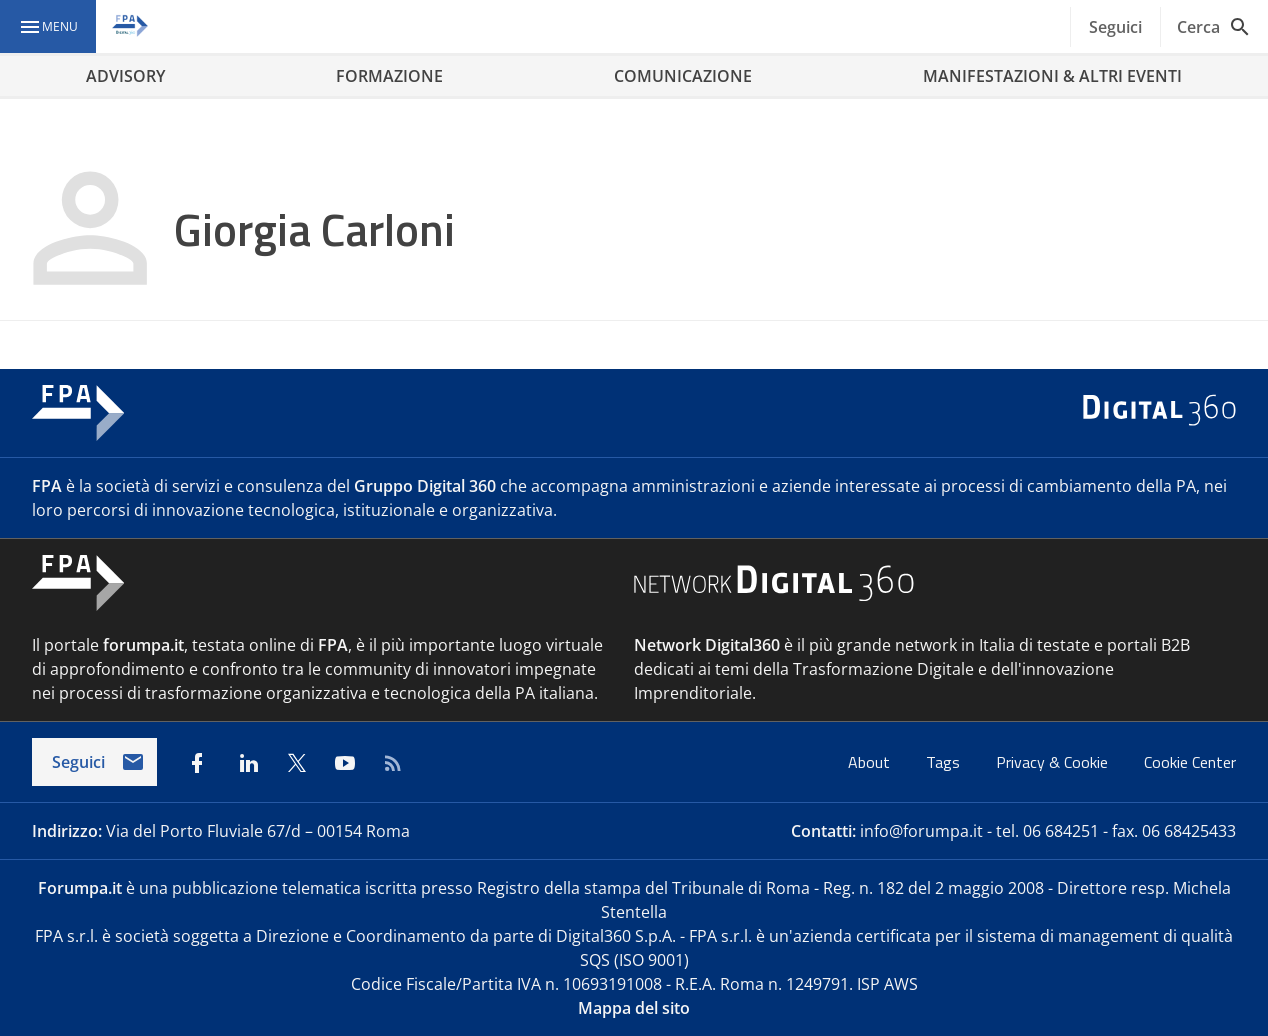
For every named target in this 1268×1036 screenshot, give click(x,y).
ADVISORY (125, 76)
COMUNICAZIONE (683, 76)
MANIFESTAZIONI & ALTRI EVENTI (1052, 76)
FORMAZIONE (389, 76)
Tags (945, 762)
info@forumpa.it (921, 831)
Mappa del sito (634, 1008)
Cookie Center (1190, 762)
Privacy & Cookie (1054, 762)
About (871, 762)
